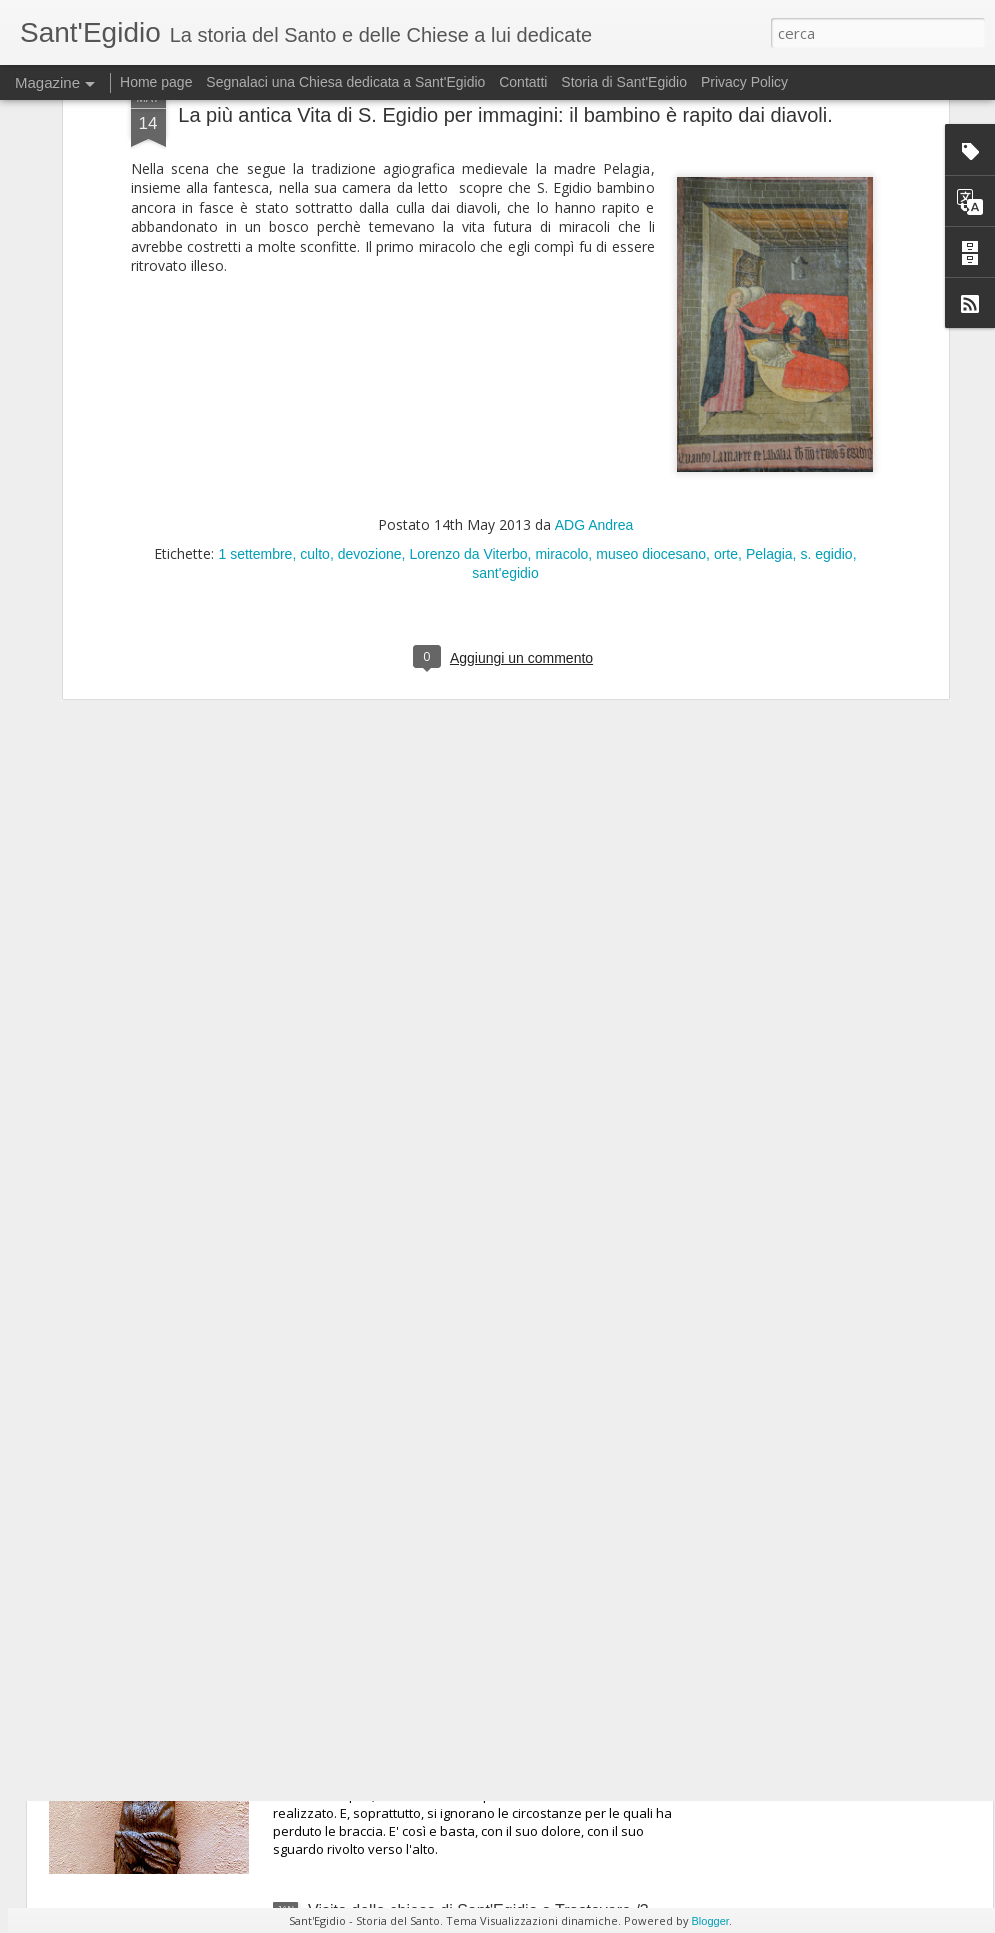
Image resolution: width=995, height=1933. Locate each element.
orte (726, 238)
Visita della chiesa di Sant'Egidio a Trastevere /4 (478, 1682)
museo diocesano (651, 238)
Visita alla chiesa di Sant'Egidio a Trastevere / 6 (476, 1226)
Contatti (523, 82)
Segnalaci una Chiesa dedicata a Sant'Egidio (345, 82)
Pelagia (769, 238)
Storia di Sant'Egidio (624, 82)
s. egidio (826, 238)
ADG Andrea (594, 209)
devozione (370, 238)
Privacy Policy (744, 82)
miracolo (561, 238)
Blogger (711, 1921)
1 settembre (255, 238)
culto (315, 238)
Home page (156, 82)
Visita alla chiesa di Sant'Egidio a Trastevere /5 (474, 1454)
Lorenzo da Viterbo (468, 238)
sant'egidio (505, 257)
